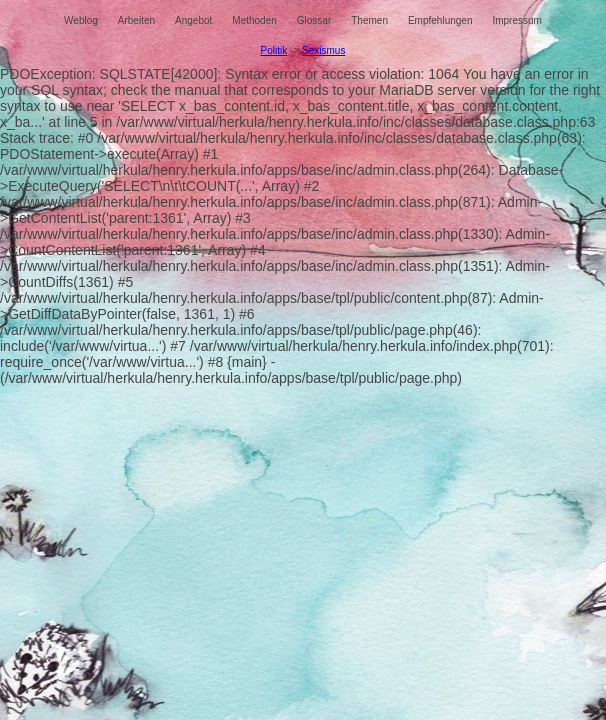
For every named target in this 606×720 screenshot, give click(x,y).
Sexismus (323, 50)
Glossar (314, 20)
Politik (274, 50)
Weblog (81, 20)
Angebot (193, 20)
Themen (369, 20)
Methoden (254, 20)
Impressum (516, 20)
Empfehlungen (440, 20)
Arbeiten (136, 20)
